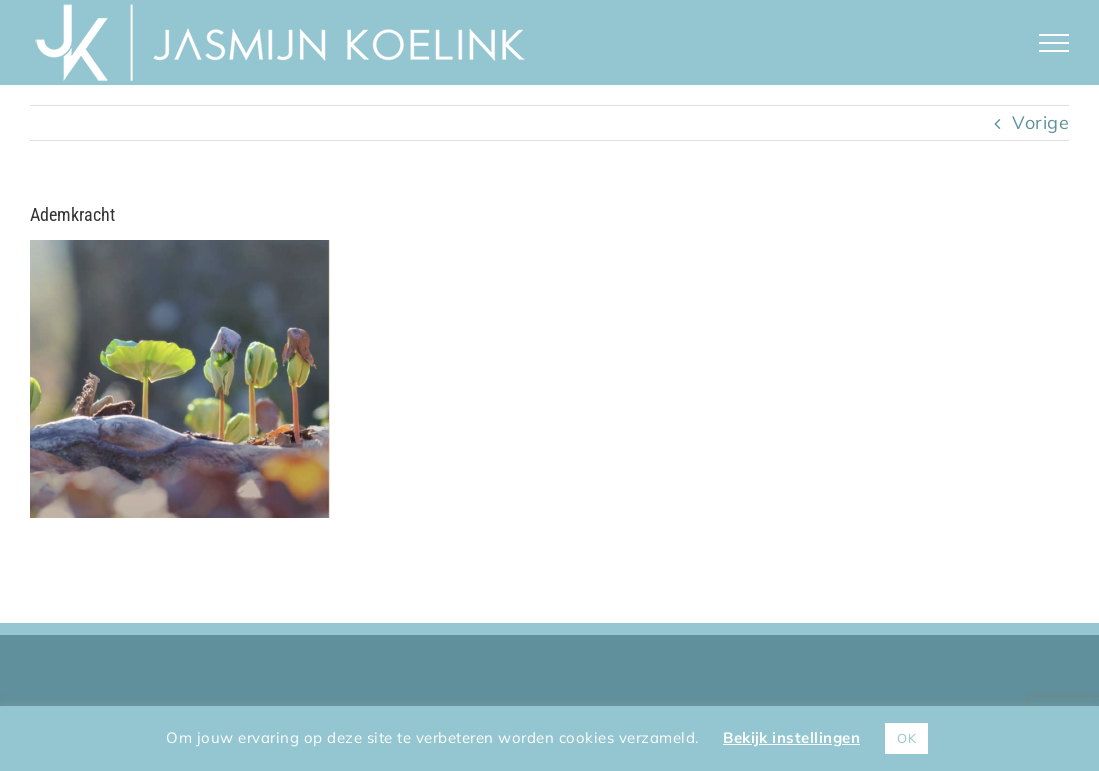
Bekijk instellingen (791, 737)
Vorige (1040, 122)
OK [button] (906, 738)
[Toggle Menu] (1054, 43)
